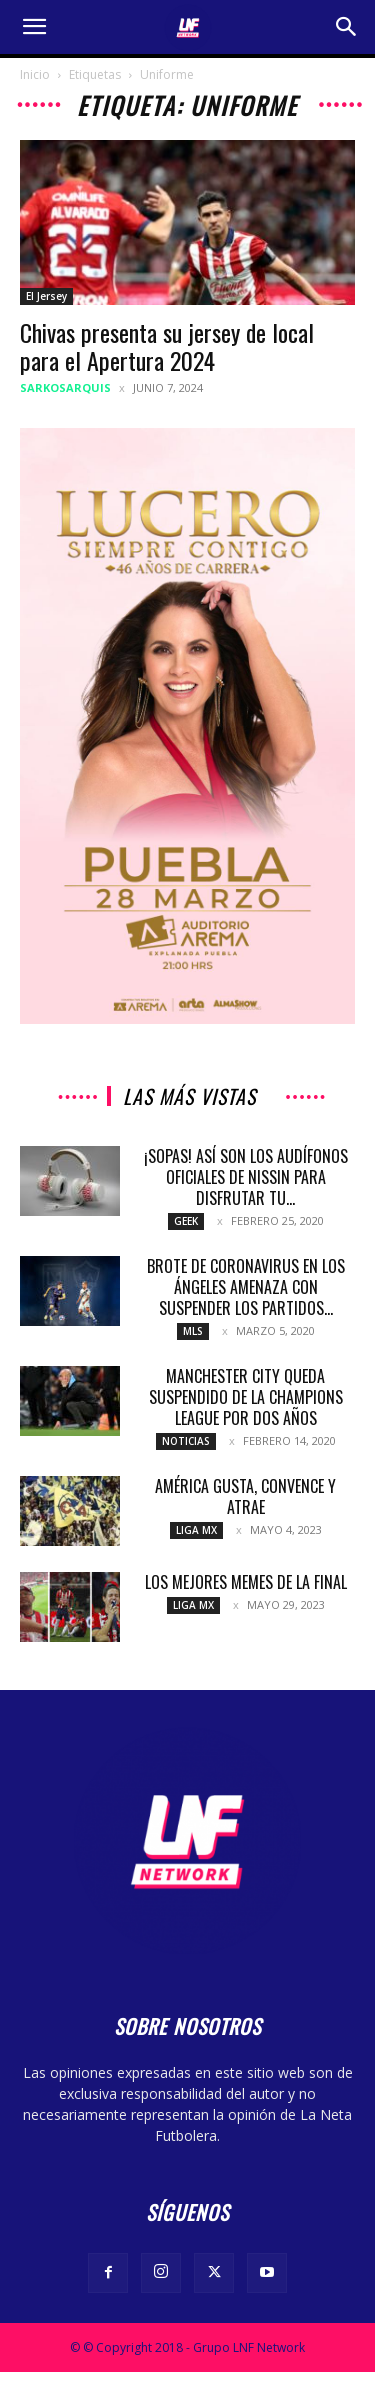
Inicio (35, 74)
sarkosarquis (65, 387)
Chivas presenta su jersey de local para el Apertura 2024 (167, 346)
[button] (34, 27)
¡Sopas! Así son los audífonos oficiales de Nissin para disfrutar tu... (246, 1177)
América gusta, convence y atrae (245, 1496)
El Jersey (46, 296)
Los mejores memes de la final (246, 1582)
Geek (186, 1221)
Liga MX (196, 1530)
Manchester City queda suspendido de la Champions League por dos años (246, 1397)
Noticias (186, 1441)
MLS (193, 1331)
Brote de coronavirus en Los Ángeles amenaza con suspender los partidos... (246, 1287)
